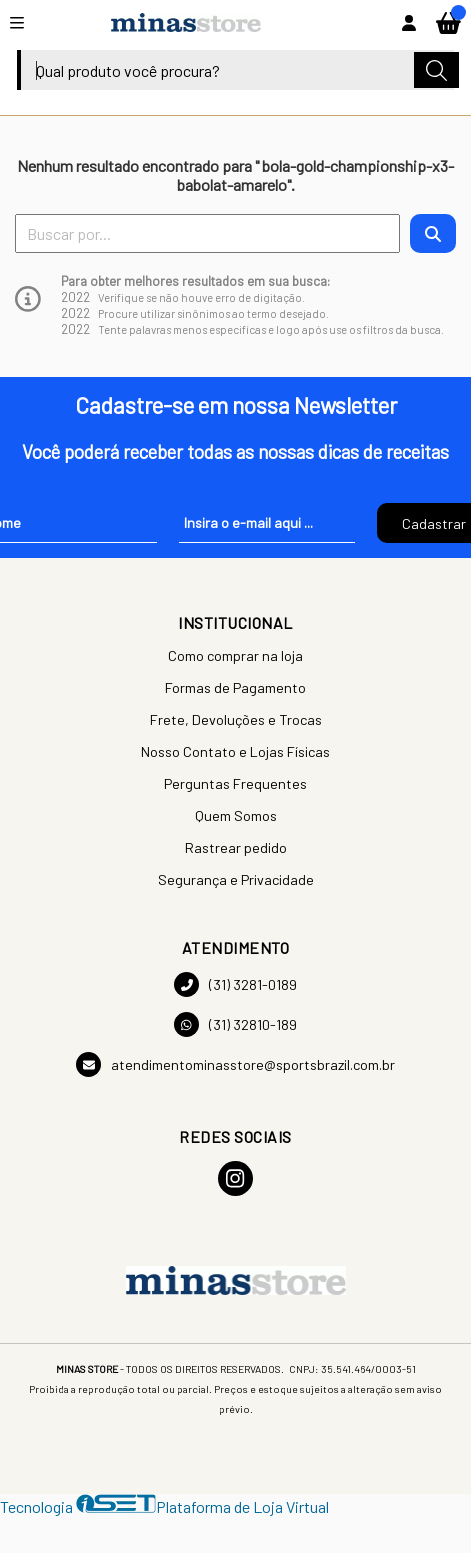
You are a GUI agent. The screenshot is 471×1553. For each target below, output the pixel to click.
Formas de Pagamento (235, 687)
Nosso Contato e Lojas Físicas (235, 751)
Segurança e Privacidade (236, 879)
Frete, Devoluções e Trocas (236, 719)
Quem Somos (236, 815)
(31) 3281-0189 (235, 984)
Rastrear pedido (236, 847)
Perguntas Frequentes (235, 783)
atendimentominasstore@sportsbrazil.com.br (235, 1064)
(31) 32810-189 (235, 1024)
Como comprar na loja (235, 655)
